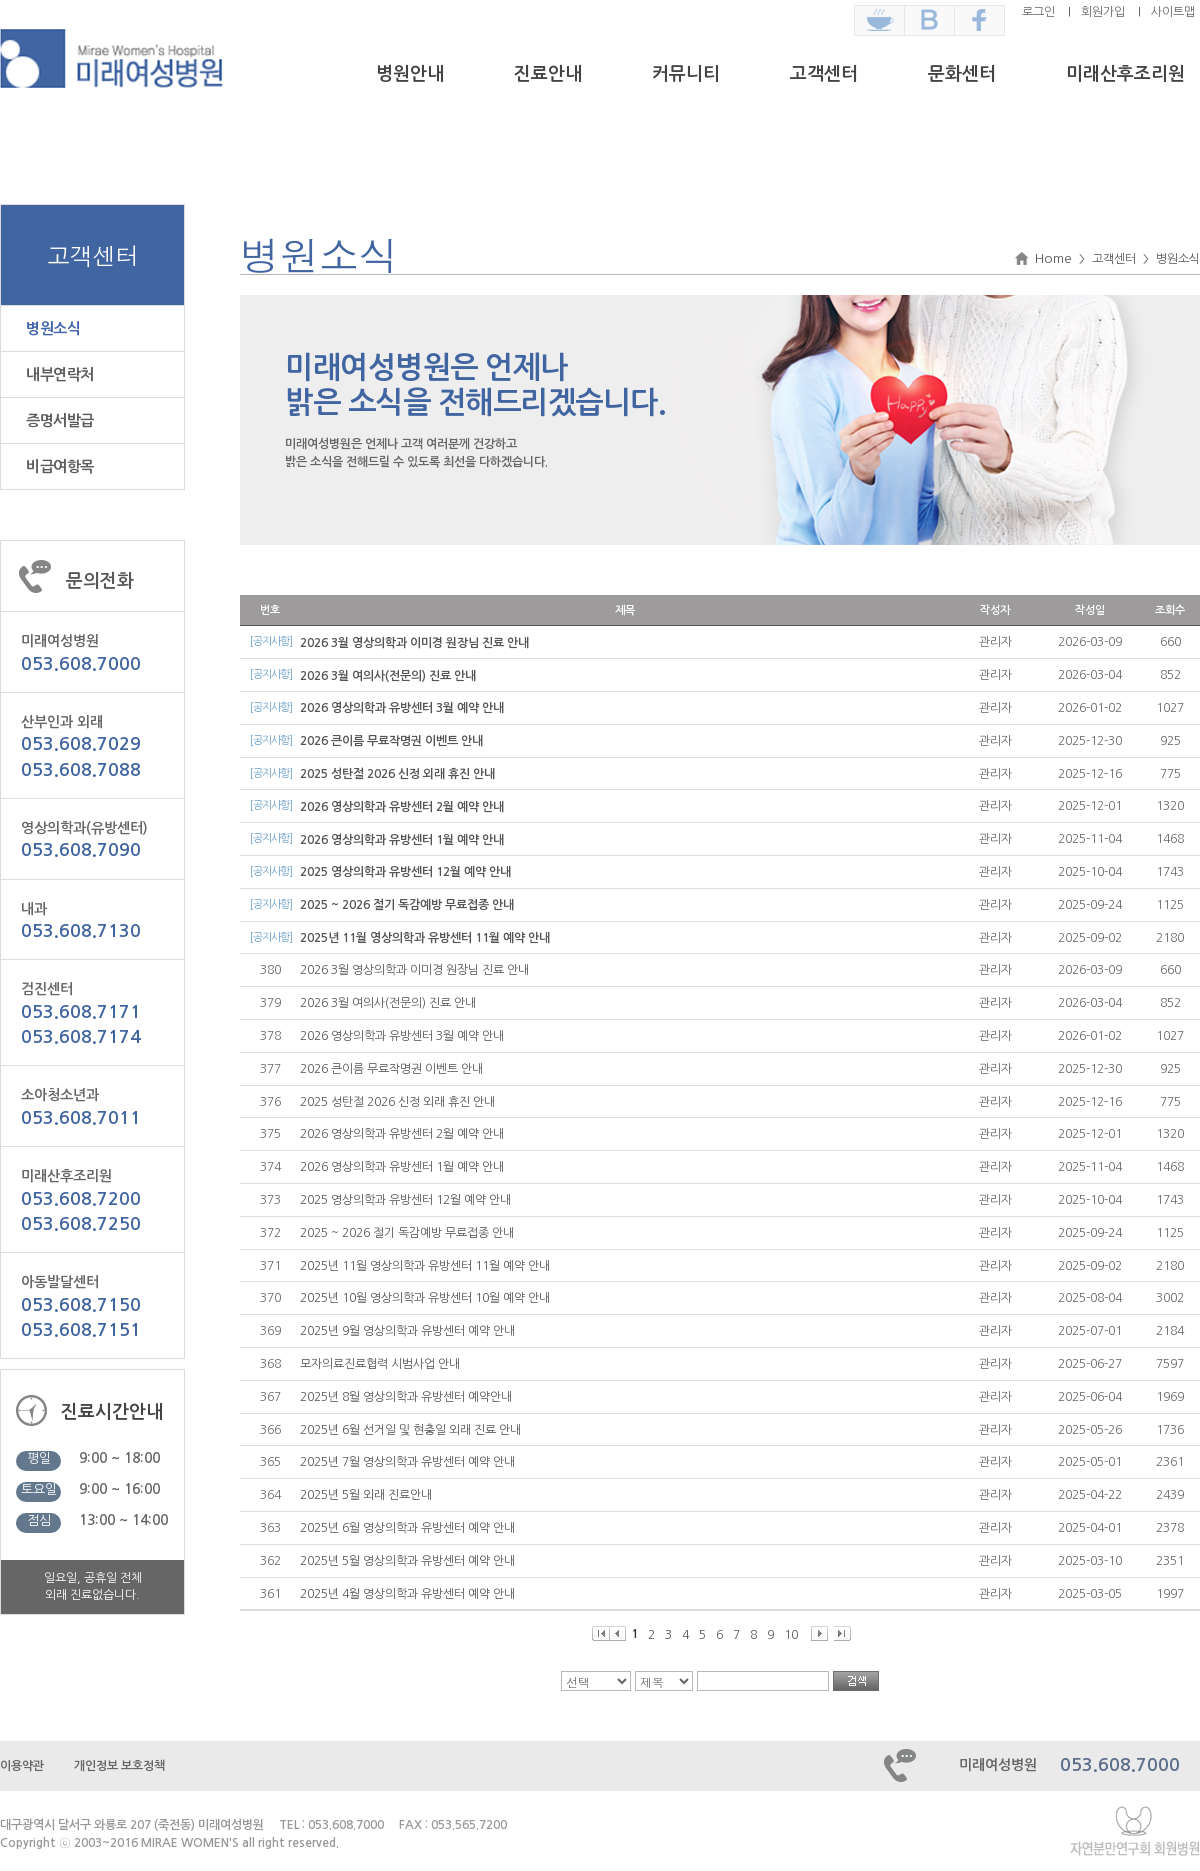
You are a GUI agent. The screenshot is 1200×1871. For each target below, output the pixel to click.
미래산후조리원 (1125, 74)
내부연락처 (60, 374)
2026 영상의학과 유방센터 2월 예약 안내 (402, 807)
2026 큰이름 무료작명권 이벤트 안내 (391, 741)
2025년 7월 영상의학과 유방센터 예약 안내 (407, 1462)
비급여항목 (60, 466)
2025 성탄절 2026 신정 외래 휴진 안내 (397, 774)
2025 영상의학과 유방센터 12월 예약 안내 (405, 872)
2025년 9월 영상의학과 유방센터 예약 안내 (407, 1331)
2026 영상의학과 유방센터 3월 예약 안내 (402, 708)
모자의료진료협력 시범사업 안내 (380, 1364)
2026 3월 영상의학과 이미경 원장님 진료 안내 (414, 643)
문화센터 (962, 74)
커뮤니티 (686, 74)
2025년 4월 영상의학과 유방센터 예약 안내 (407, 1594)
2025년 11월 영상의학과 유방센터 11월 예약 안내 (425, 938)
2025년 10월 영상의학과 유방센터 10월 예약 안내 (425, 1298)
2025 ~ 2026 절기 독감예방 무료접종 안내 (407, 905)
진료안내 (548, 74)
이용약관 (22, 1766)
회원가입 (1103, 12)
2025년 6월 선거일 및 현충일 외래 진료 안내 (410, 1430)
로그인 (1038, 12)
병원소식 (53, 328)
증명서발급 (60, 420)
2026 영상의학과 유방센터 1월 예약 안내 (402, 840)
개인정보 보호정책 (119, 1766)
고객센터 (824, 74)
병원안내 (410, 74)
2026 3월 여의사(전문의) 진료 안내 (388, 676)
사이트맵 (1173, 12)
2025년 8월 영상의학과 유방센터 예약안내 (406, 1397)
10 (791, 1635)
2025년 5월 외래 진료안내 (366, 1495)
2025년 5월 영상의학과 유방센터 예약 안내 (407, 1561)
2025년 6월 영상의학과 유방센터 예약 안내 (407, 1528)
